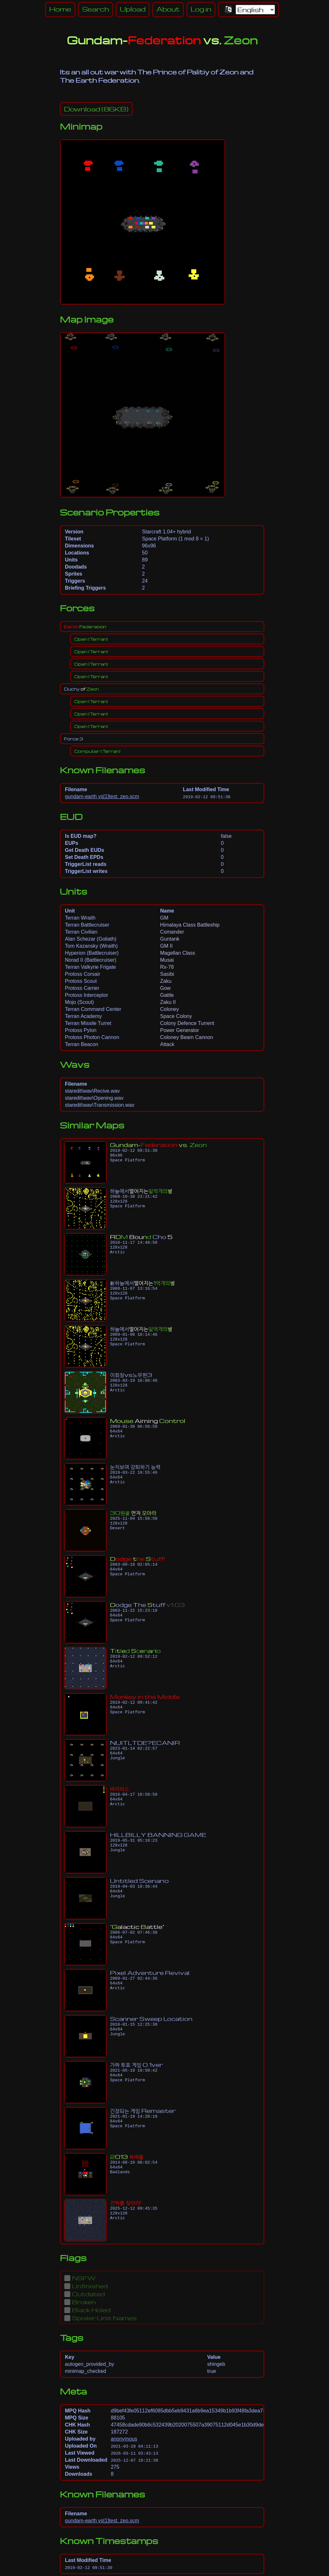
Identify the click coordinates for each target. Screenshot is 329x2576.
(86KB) (96, 109)
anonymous (124, 2439)
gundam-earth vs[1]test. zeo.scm (102, 796)
